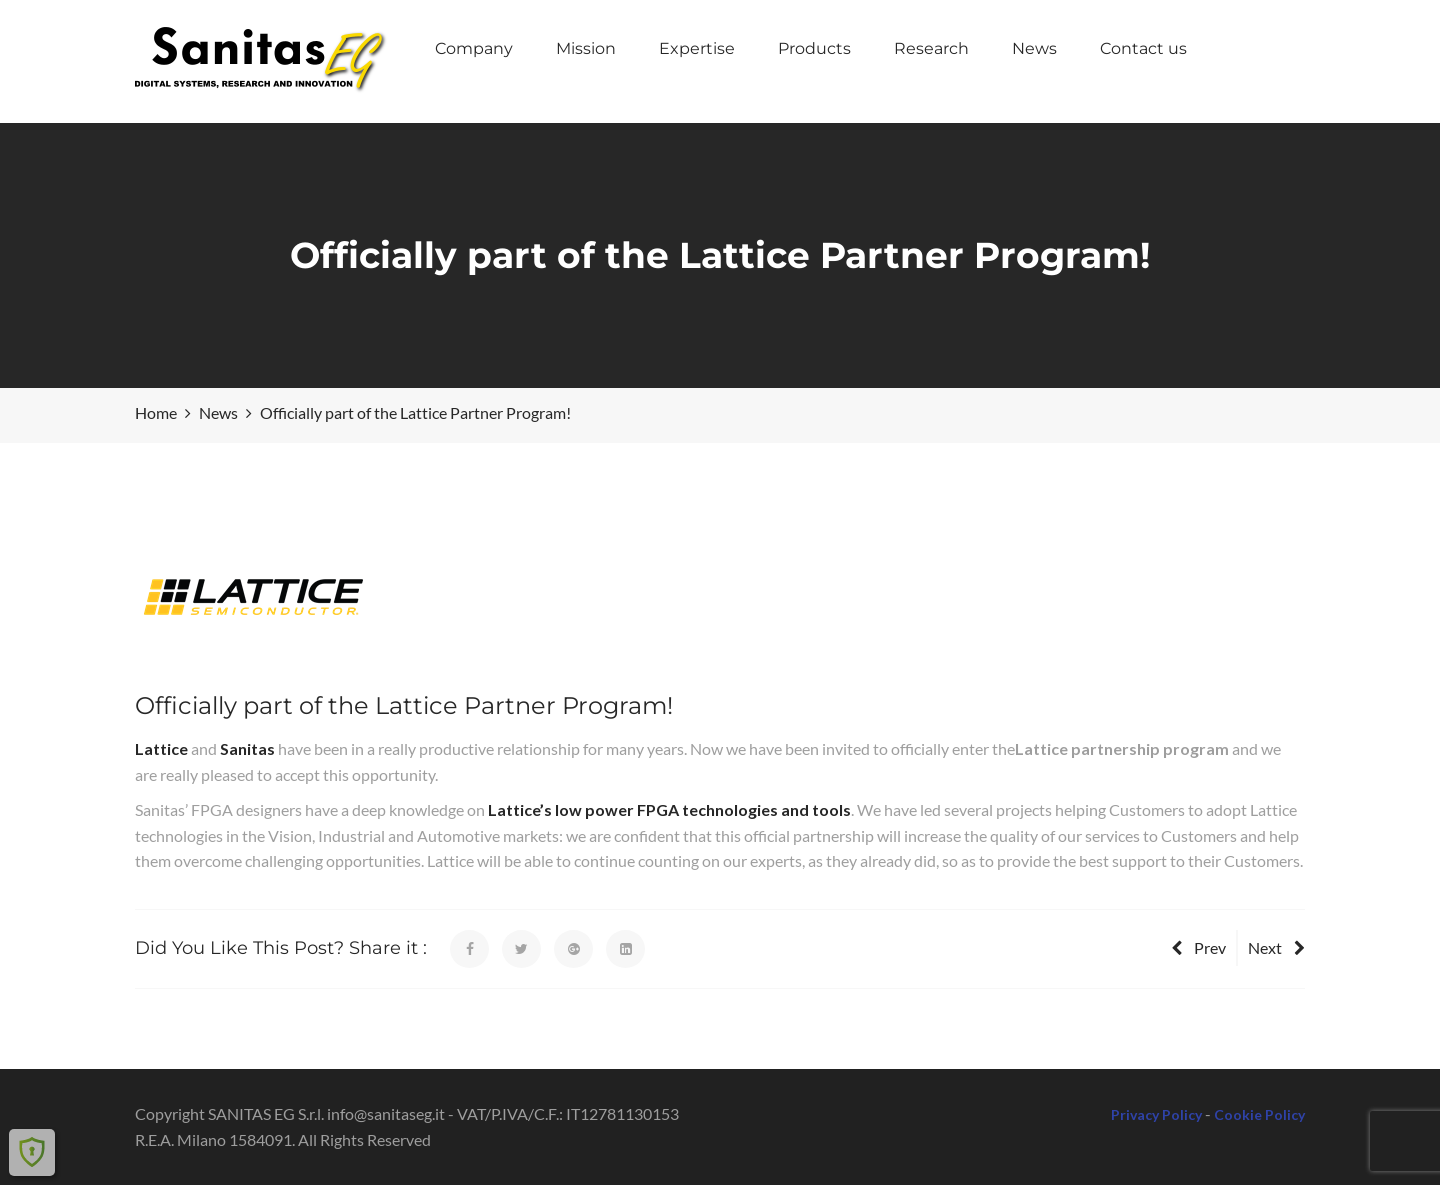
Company (474, 48)
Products (814, 48)
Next (1276, 947)
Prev (1198, 947)
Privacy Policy (1156, 1114)
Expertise (697, 48)
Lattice (161, 748)
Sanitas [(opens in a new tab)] (247, 748)
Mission (586, 48)
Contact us (1143, 48)
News (1034, 48)
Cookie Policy (1259, 1114)
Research (931, 48)
